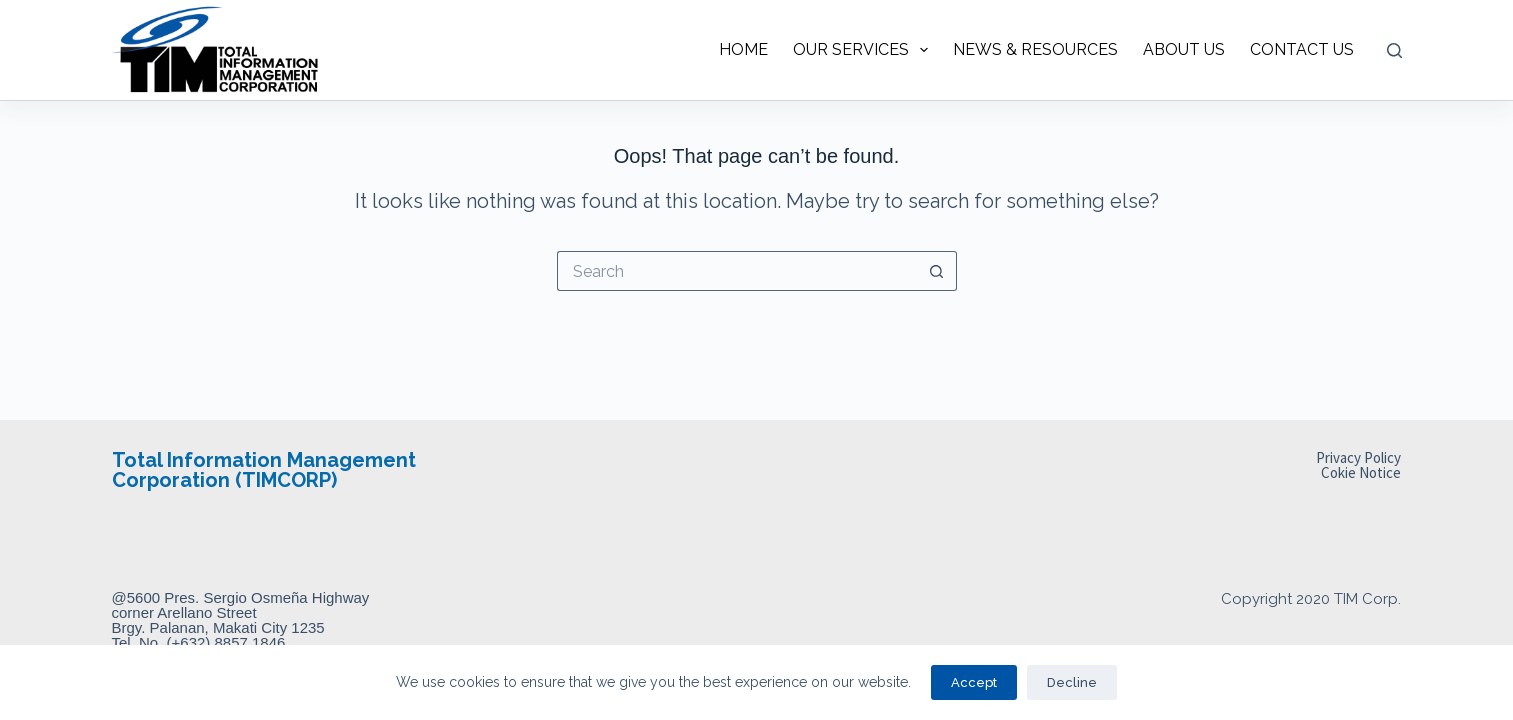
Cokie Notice (1361, 472)
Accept (974, 682)
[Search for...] (737, 271)
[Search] (1394, 50)
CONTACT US (1302, 49)
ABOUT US (1184, 49)
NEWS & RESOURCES (1035, 49)
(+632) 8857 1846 (226, 642)
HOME (743, 49)
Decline (1072, 682)
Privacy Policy (1358, 457)
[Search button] (937, 271)
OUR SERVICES (864, 50)
